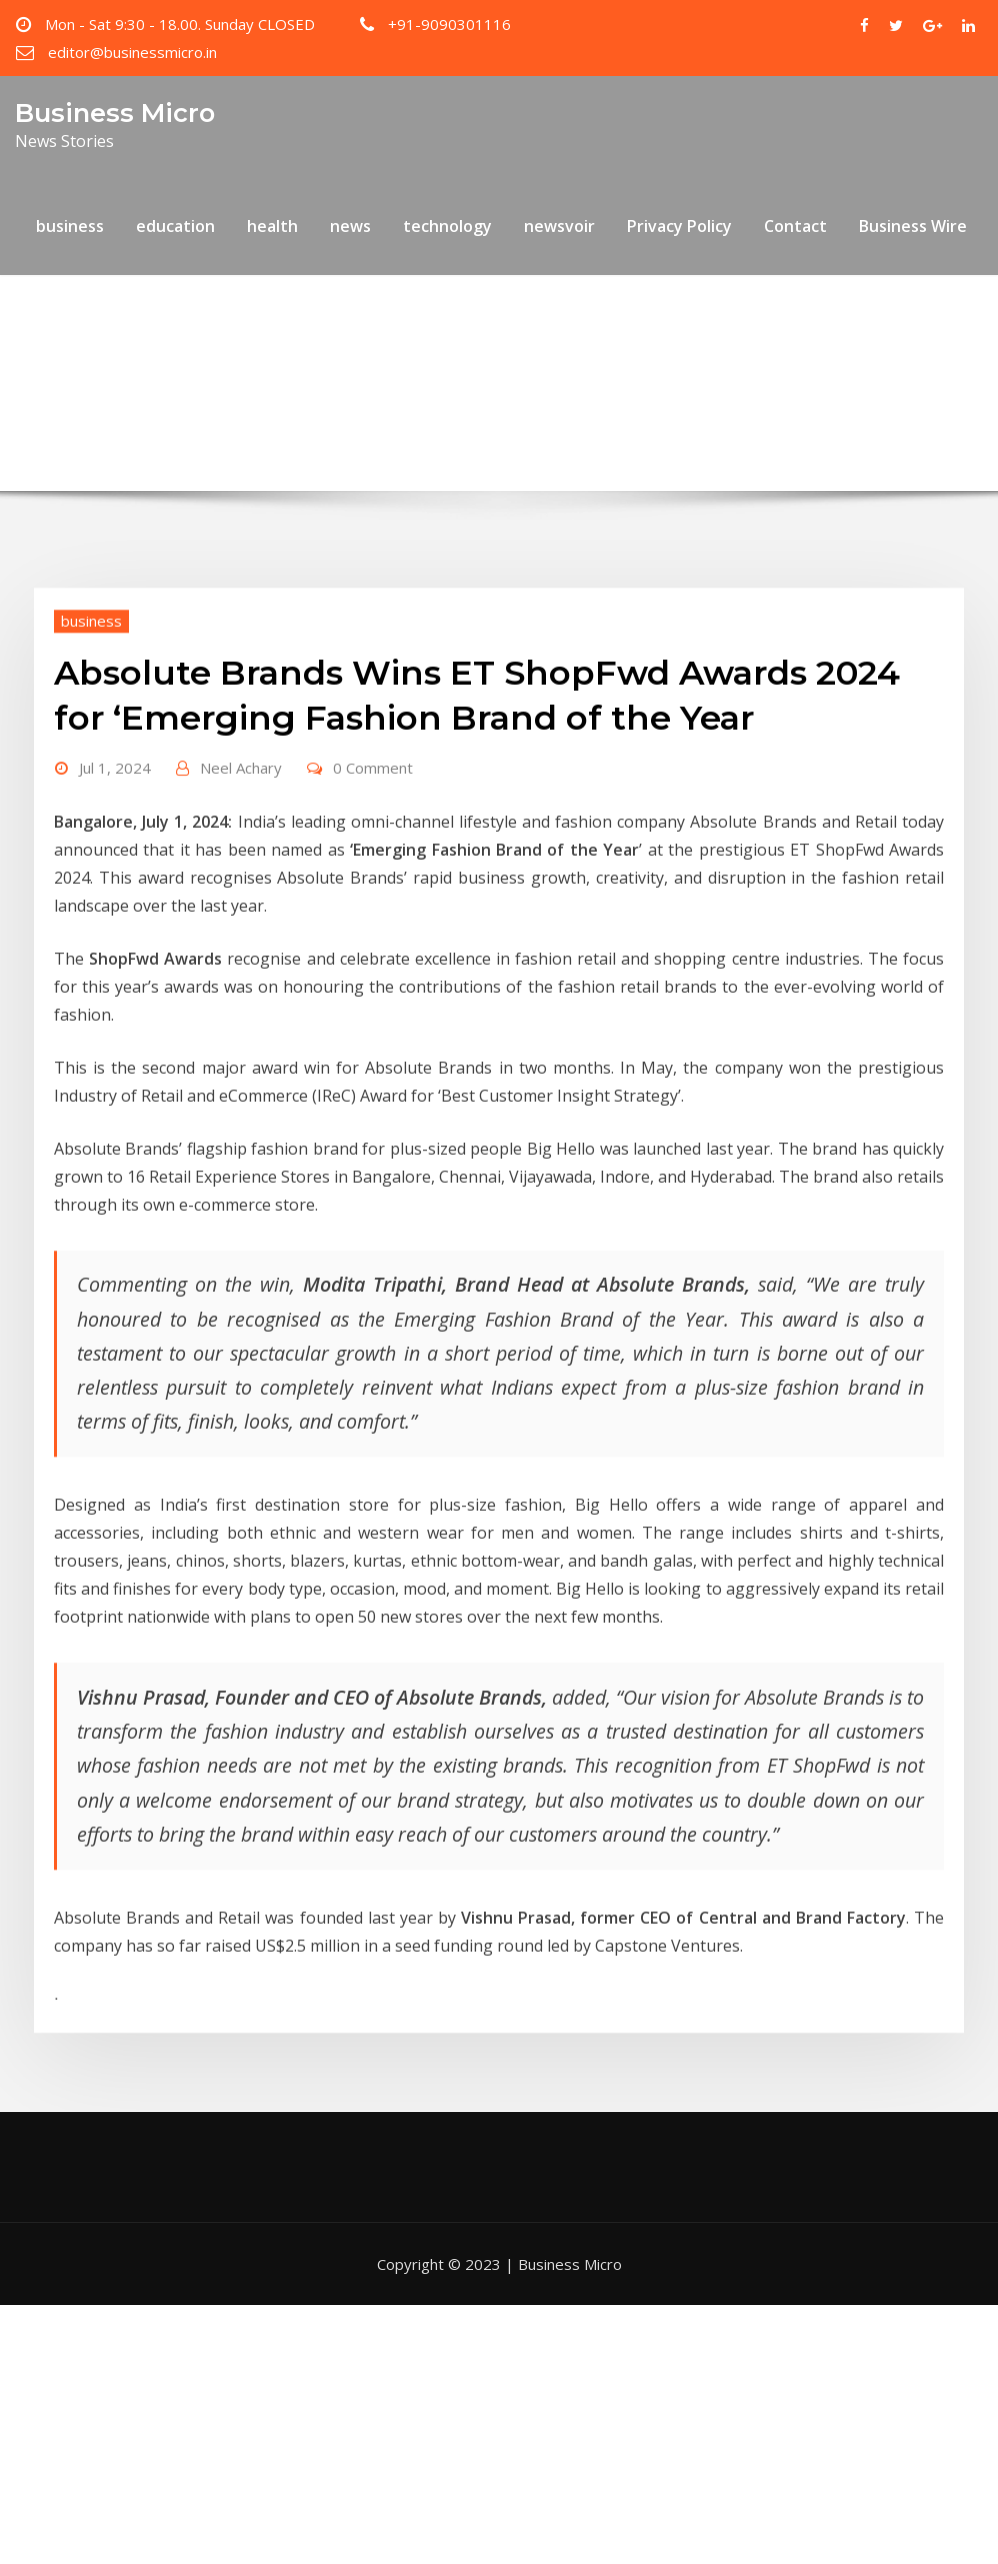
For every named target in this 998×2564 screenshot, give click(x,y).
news (350, 226)
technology (447, 226)
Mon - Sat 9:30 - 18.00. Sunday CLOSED (180, 24)
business (70, 226)
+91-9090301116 (449, 24)
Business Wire (913, 226)
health (272, 226)
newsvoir (559, 226)
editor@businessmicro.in (132, 52)
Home (145, 369)
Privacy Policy (679, 226)
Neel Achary (241, 833)
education (175, 226)
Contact (795, 226)
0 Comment (373, 833)
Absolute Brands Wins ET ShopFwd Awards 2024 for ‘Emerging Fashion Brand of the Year (535, 369)
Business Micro (115, 112)
